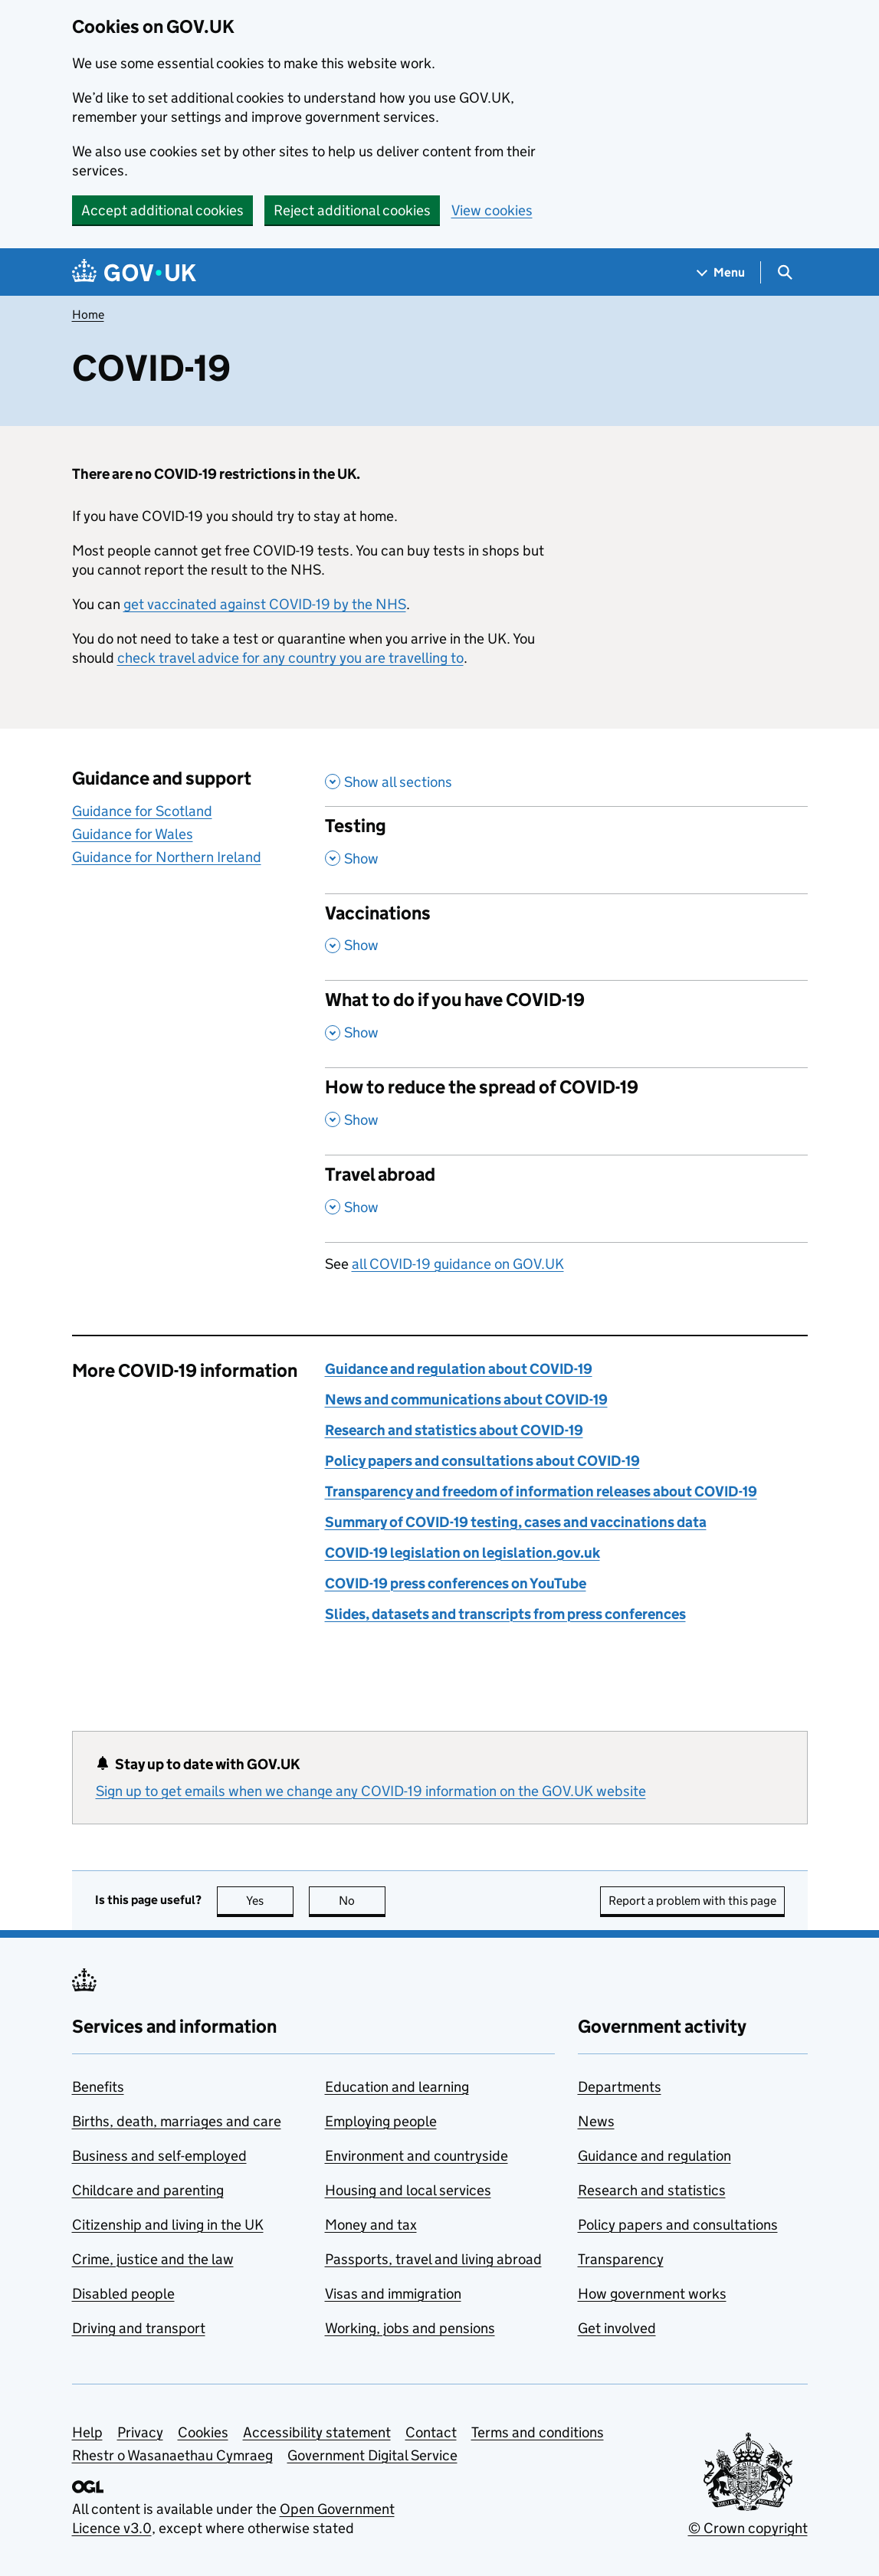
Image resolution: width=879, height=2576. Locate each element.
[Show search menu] (784, 272)
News (596, 2121)
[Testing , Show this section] (566, 849)
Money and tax (371, 2225)
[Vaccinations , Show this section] (566, 937)
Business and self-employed (159, 2156)
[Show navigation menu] (721, 272)
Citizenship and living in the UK (168, 2225)
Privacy (140, 2432)
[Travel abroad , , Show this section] (566, 1198)
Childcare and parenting (148, 2190)
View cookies (492, 210)
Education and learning (397, 2087)
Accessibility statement (317, 2432)
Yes (270, 1900)
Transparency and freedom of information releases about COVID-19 (541, 1491)
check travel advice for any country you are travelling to (290, 658)
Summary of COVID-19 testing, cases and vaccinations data (516, 1522)
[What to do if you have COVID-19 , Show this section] (566, 1023)
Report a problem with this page (692, 1900)
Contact (431, 2432)
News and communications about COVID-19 (466, 1399)
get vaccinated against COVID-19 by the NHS (264, 604)
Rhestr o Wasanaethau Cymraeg (172, 2455)
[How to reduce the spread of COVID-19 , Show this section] (566, 1111)
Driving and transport (138, 2328)
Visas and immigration (393, 2293)
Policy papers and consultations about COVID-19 (482, 1461)
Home (88, 314)
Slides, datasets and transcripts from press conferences (505, 1614)
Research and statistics (652, 2190)
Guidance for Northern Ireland (166, 857)
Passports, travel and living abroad (433, 2259)
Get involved (617, 2328)
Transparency (621, 2259)
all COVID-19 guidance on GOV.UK (458, 1264)
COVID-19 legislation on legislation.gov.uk (462, 1553)
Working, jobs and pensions (410, 2328)
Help (87, 2432)
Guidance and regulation (654, 2156)
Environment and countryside (416, 2156)
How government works (652, 2293)
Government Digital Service (372, 2455)
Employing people (381, 2121)
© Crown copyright (748, 2528)
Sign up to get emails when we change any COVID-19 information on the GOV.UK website (371, 1791)
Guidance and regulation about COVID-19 (458, 1369)
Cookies (203, 2432)
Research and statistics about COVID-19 (454, 1430)
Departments (619, 2087)
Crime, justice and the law (153, 2259)
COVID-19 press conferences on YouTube (455, 1583)
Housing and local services (408, 2190)
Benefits (98, 2087)
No (362, 1900)
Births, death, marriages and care (176, 2121)
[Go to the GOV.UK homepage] (134, 272)
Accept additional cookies (162, 210)
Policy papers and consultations (678, 2225)
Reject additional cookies (352, 210)
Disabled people (123, 2293)
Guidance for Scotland (142, 811)
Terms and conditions (537, 2432)
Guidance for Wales (132, 834)
